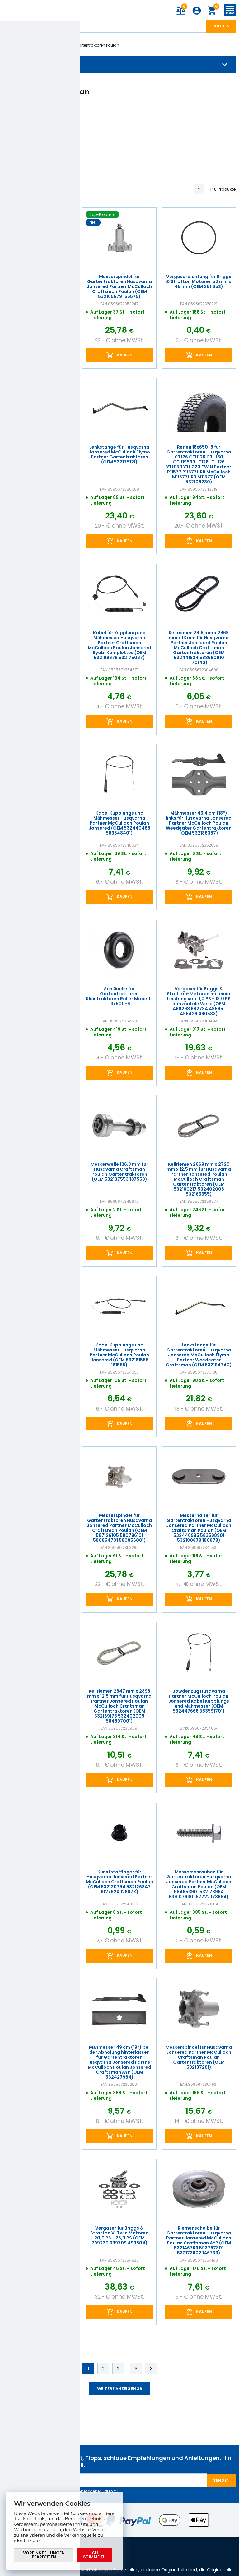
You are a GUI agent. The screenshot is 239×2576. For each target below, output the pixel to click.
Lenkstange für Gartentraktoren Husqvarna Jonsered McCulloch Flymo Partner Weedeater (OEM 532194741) (40, 1525)
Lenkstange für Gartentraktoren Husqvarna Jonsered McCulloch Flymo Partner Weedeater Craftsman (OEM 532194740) (199, 1354)
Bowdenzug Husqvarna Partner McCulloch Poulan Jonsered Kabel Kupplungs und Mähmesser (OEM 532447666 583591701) (198, 1701)
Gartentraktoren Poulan (97, 45)
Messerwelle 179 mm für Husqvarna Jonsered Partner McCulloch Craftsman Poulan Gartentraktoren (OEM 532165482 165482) (40, 1881)
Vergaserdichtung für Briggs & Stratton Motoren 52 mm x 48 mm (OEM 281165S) (198, 281)
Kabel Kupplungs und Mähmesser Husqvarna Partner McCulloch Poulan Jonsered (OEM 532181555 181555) (119, 1354)
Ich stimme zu (94, 2555)
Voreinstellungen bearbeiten (43, 2555)
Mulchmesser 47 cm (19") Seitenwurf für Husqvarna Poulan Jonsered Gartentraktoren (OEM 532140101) (40, 998)
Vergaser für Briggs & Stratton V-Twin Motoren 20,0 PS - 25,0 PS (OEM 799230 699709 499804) (119, 2235)
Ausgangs (18, 189)
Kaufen (46, 355)
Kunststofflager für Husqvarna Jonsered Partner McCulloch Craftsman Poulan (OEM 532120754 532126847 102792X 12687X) (119, 1881)
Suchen (221, 26)
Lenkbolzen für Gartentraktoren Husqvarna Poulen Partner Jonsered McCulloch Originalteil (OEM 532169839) (40, 2237)
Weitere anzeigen (119, 2389)
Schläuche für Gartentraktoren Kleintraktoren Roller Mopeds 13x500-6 (119, 996)
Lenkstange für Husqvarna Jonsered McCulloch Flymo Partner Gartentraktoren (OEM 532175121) (119, 454)
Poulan (59, 45)
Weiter (151, 2368)
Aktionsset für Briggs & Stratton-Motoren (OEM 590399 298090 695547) (40, 281)
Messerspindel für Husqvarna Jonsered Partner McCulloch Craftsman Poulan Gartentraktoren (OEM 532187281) (199, 2057)
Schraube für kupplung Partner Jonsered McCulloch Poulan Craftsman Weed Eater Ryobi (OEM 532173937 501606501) (40, 1354)
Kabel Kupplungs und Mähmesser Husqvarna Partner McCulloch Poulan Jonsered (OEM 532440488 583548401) (119, 823)
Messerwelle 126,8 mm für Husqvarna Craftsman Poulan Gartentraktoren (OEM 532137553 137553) (119, 1172)
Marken (37, 45)
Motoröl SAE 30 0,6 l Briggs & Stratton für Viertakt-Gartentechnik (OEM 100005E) (40, 454)
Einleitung (12, 45)
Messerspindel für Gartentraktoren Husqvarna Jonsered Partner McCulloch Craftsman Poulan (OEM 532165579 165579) (119, 286)
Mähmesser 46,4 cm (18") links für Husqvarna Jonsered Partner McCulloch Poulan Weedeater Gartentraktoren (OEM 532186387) (199, 823)
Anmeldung (197, 10)
